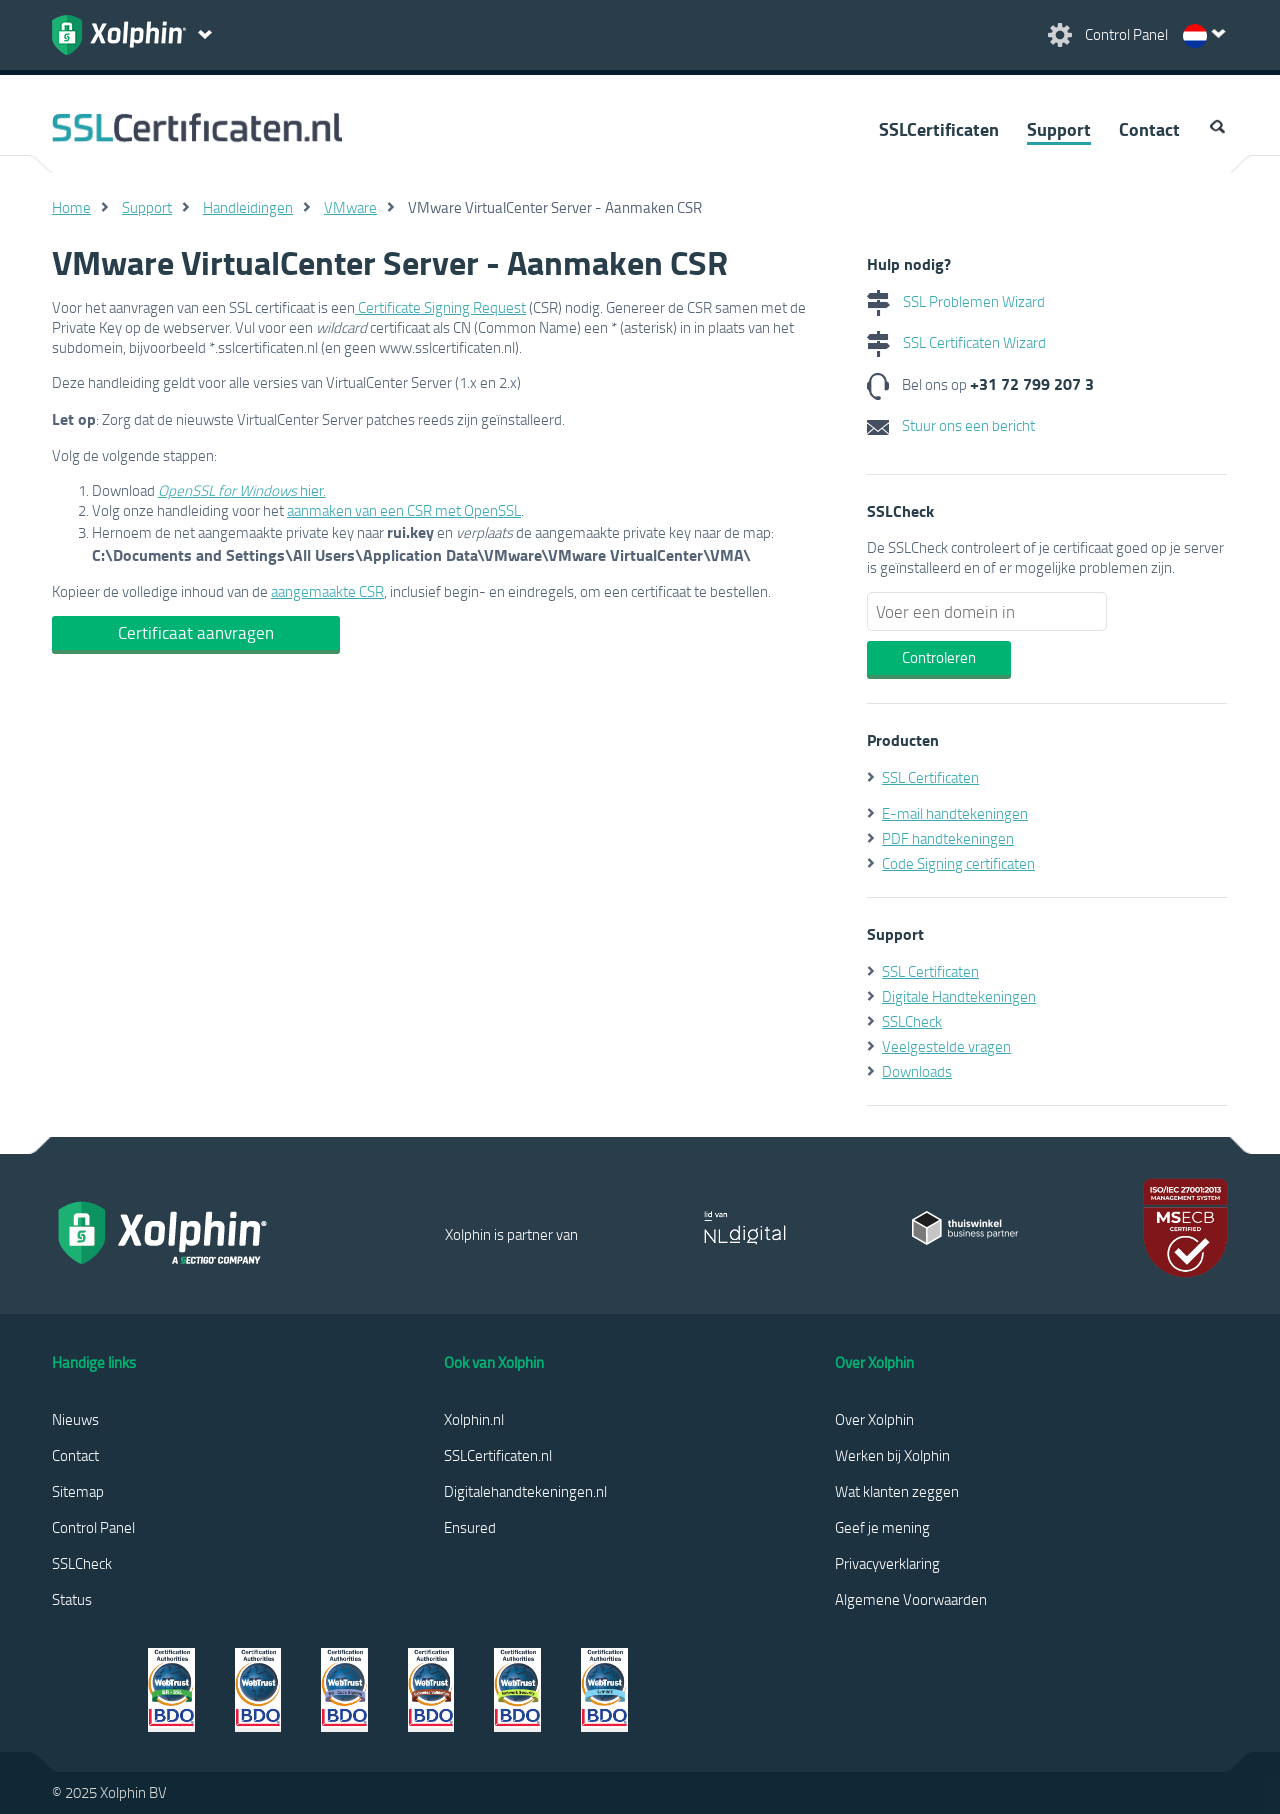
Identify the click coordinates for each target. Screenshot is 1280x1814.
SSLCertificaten (939, 129)
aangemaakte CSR (327, 591)
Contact (1149, 129)
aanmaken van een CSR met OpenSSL (404, 510)
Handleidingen (248, 207)
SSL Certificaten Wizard (956, 342)
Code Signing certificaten (958, 863)
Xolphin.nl (474, 1419)
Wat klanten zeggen (897, 1491)
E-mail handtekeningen (955, 813)
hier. (242, 490)
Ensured (470, 1527)
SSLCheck (912, 1021)
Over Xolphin (874, 1419)
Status (72, 1599)
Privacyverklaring (887, 1563)
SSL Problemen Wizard (956, 301)
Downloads (917, 1071)
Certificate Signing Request (440, 307)
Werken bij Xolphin (892, 1455)
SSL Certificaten (930, 777)
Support (1059, 129)
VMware (350, 207)
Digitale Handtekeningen (959, 996)
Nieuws (75, 1419)
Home (71, 207)
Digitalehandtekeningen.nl (525, 1491)
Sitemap (78, 1491)
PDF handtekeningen (948, 838)
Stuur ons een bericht (951, 425)
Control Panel (93, 1527)
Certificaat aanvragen (196, 632)
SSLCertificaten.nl (498, 1455)
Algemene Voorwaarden (911, 1599)
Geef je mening (882, 1527)
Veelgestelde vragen (946, 1046)
